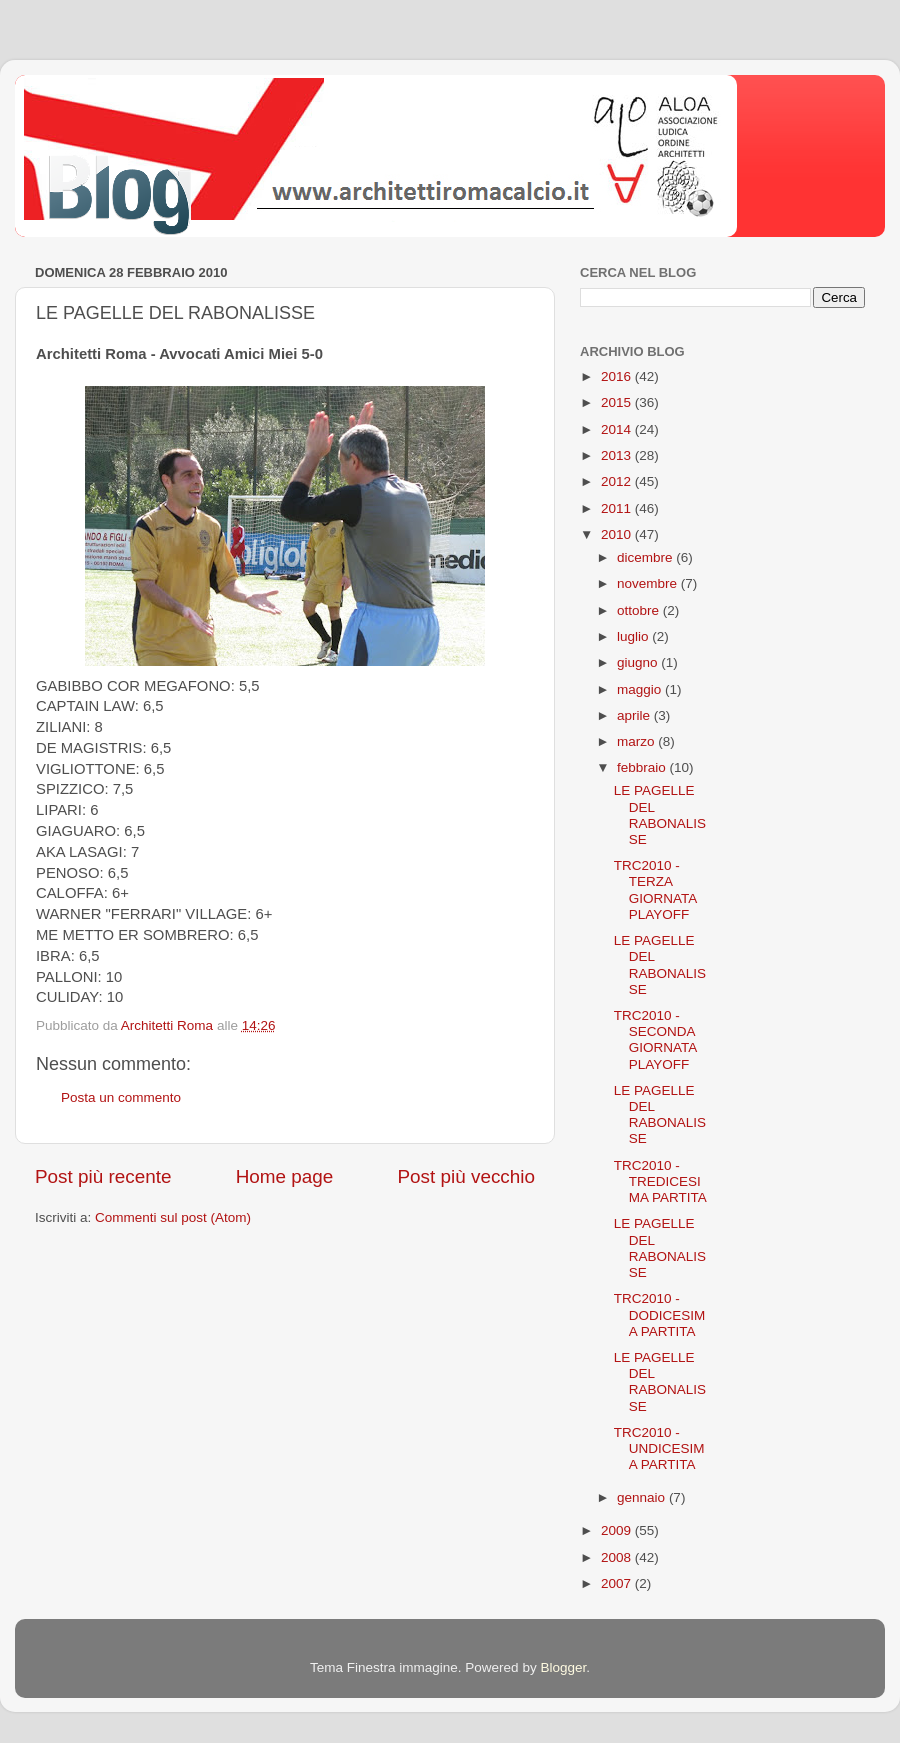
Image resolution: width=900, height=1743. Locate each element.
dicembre (646, 557)
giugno (639, 662)
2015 (618, 402)
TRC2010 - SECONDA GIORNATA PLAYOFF (655, 1040)
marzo (637, 741)
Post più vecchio (466, 1176)
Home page (285, 1176)
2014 (618, 429)
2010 (618, 534)
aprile (635, 715)
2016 (618, 376)
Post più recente (103, 1176)
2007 (618, 1583)
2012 (618, 481)
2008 (618, 1557)
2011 (618, 508)
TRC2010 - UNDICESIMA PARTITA (659, 1448)
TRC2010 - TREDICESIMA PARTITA (660, 1181)
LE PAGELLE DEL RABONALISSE (660, 815)
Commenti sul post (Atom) (173, 1217)
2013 (618, 455)
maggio (641, 689)
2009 (618, 1530)
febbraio (643, 767)
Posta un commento (121, 1097)
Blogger (563, 1667)
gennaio (643, 1497)
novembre (649, 583)
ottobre (640, 610)
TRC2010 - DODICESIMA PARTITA (660, 1314)
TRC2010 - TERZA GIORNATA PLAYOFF (655, 890)
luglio (634, 636)
